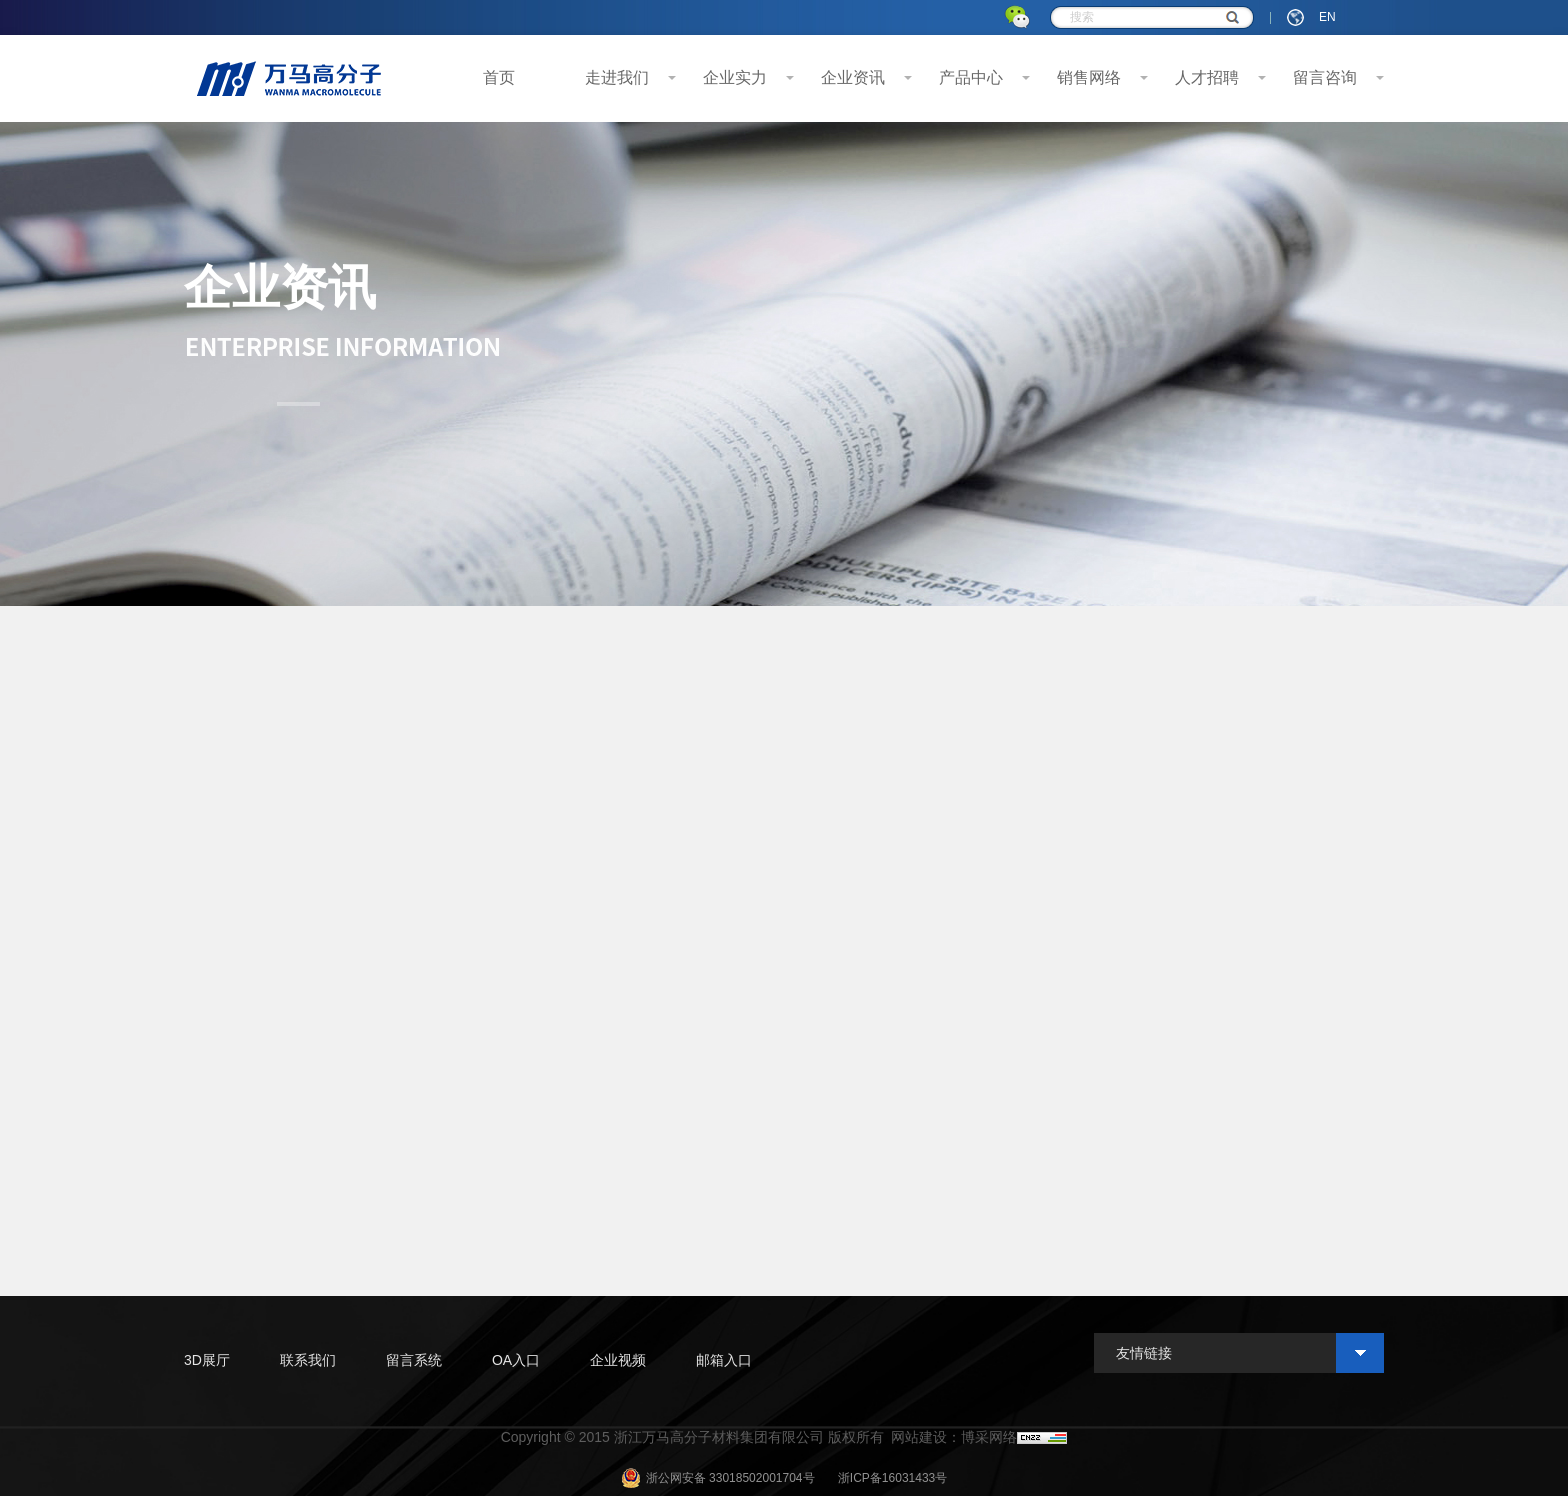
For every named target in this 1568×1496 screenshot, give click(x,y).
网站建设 (919, 1437)
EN (1327, 17)
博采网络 (989, 1437)
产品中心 (971, 77)
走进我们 (617, 77)
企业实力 (735, 77)
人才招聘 (1207, 77)
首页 (499, 77)
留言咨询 (1325, 77)
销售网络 (1089, 77)
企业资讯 (853, 77)
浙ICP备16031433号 (892, 1478)
